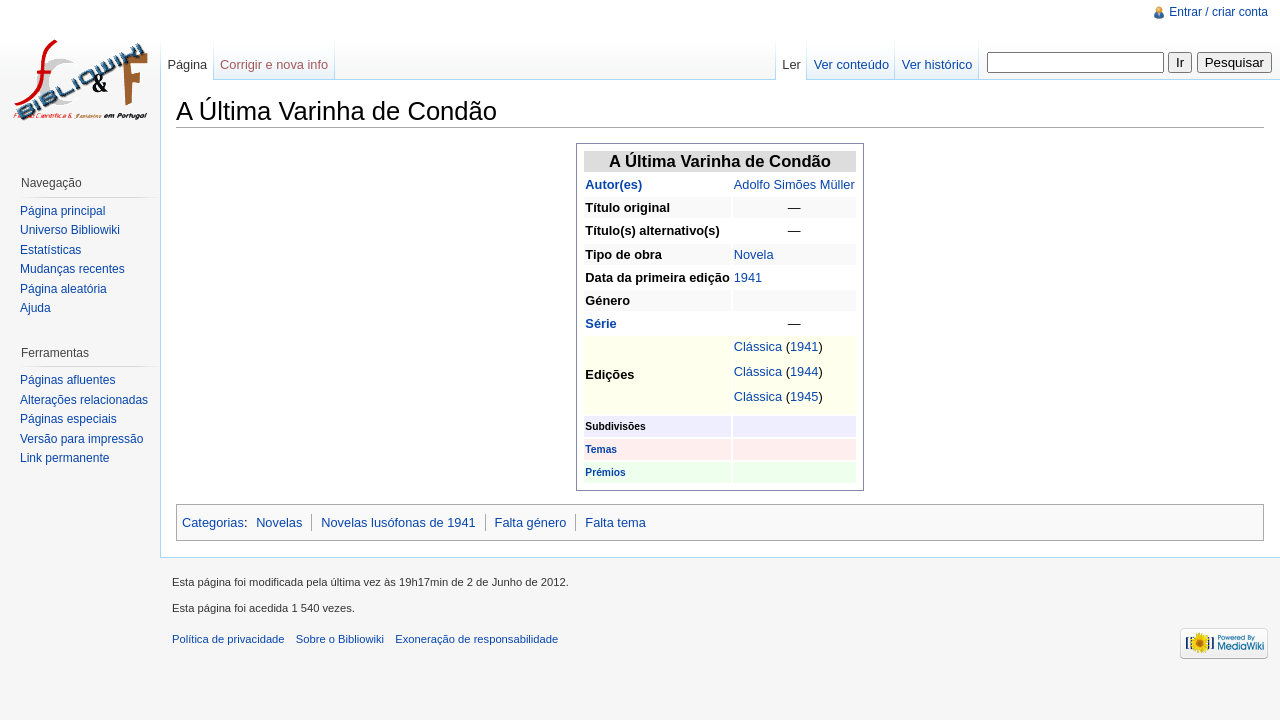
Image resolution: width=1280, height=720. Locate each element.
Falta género (531, 522)
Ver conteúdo (851, 64)
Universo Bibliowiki (70, 230)
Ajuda (35, 308)
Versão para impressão (81, 439)
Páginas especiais (68, 419)
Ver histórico (937, 64)
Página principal (62, 211)
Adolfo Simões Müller (794, 184)
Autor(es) (613, 184)
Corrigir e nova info (274, 64)
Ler (791, 64)
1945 (804, 396)
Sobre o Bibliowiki (340, 639)
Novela (754, 254)
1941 (748, 277)
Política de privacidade (228, 639)
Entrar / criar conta (1218, 12)
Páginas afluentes (67, 380)
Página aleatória (63, 289)
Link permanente (64, 458)
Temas (601, 449)
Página (187, 64)
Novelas (279, 522)
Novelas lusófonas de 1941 (398, 522)
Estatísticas (50, 250)
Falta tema (615, 522)
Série (600, 323)
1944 (804, 371)
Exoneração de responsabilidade (476, 639)
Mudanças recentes (72, 269)
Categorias (213, 522)
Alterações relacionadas (84, 400)
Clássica (758, 346)
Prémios (605, 472)
